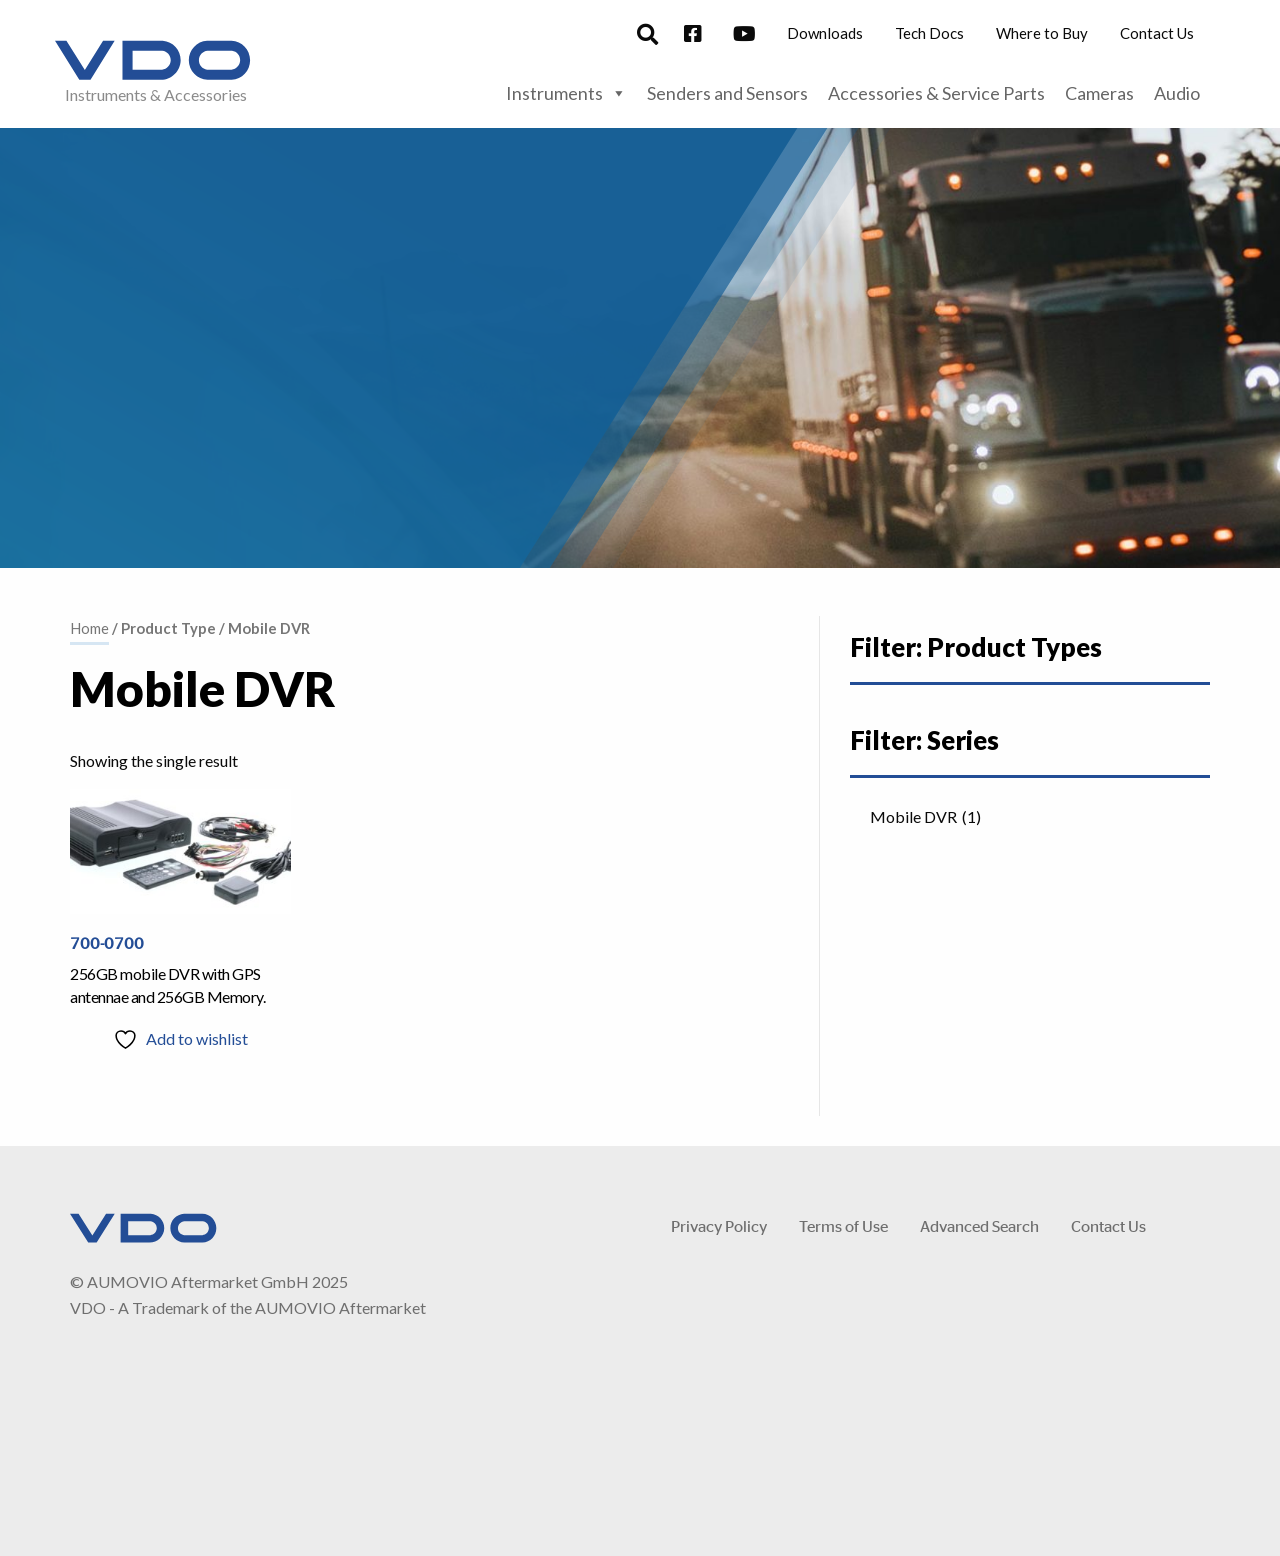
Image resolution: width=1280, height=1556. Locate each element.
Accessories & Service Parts (936, 93)
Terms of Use (843, 1225)
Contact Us (1157, 33)
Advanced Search (979, 1225)
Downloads (825, 33)
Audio (1177, 93)
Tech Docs (929, 33)
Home (89, 628)
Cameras (1099, 93)
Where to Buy (1042, 33)
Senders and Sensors (727, 93)
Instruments (566, 93)
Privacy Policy (719, 1225)
